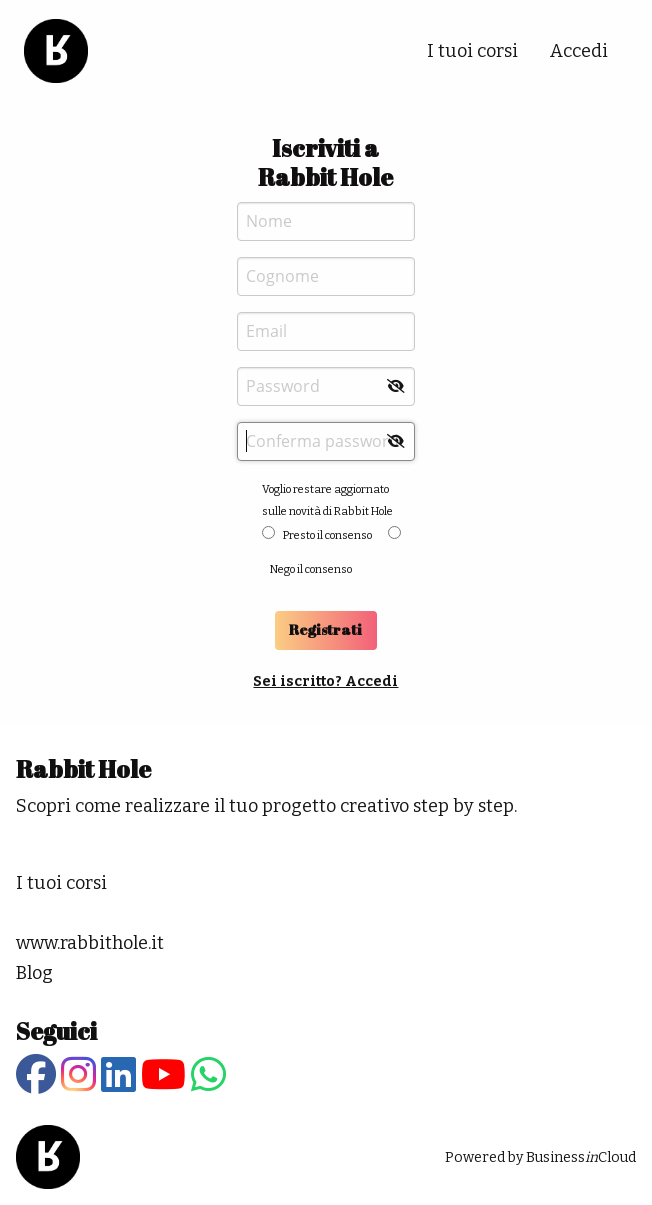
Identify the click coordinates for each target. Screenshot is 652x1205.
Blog (34, 973)
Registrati (325, 629)
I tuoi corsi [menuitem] (472, 51)
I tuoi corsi (61, 883)
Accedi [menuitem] (579, 51)
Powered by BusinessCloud (540, 1157)
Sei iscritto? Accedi (325, 681)
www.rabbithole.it (90, 943)
